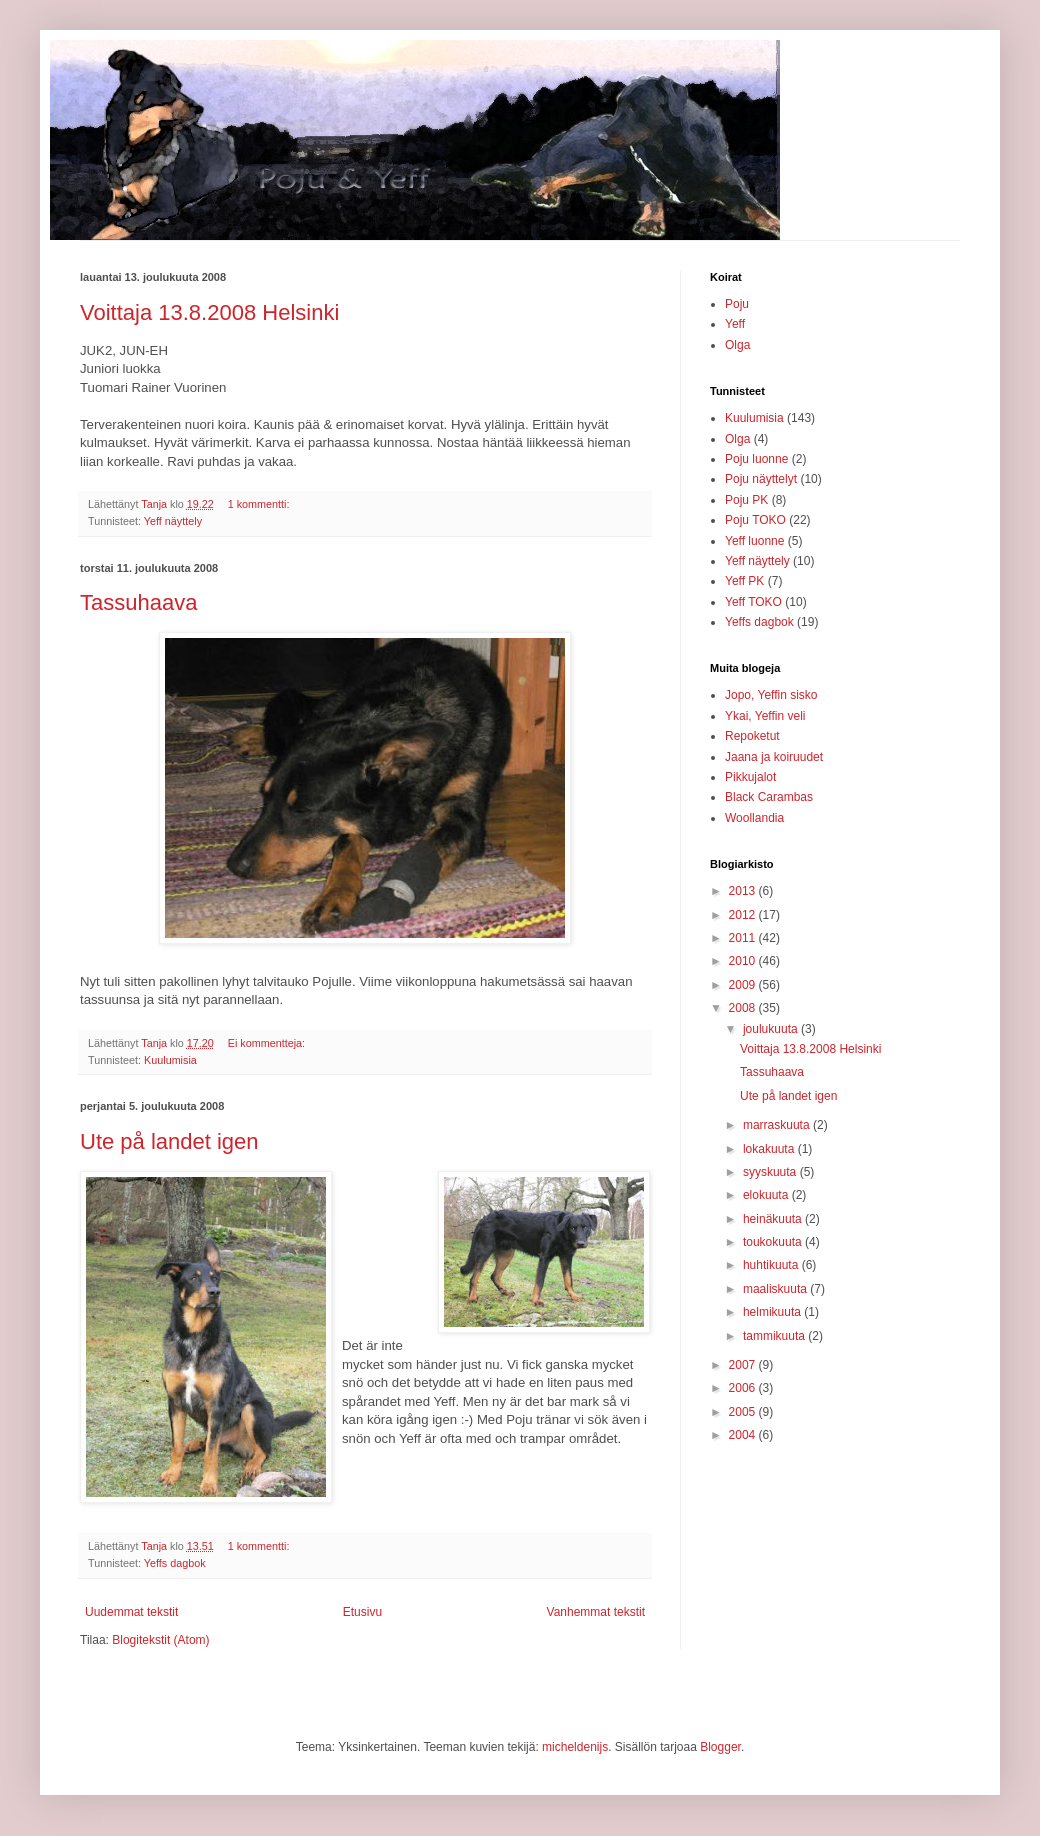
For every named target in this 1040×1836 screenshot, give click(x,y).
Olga (737, 345)
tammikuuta (775, 1336)
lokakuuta (770, 1149)
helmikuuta (773, 1312)
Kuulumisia (170, 1060)
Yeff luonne (754, 541)
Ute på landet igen (169, 1141)
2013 (744, 891)
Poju (737, 304)
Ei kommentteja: (268, 1043)
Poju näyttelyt (761, 479)
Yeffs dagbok (175, 1563)
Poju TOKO (755, 520)
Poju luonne (756, 459)
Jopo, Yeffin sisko (771, 695)
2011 (744, 938)
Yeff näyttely (173, 521)
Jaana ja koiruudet (774, 757)
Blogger (720, 1747)
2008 (744, 1008)
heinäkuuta (774, 1219)
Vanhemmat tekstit (596, 1612)
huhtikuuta (772, 1265)
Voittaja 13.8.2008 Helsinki (209, 312)
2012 (744, 915)
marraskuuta (778, 1125)
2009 (744, 985)
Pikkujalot (750, 777)
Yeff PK (744, 581)
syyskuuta (771, 1172)
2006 (744, 1388)
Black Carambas (769, 797)
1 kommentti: (260, 504)
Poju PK (746, 500)
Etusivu (362, 1612)
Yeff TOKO (753, 602)
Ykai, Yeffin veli (765, 716)
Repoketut (752, 736)
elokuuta (767, 1195)
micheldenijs (575, 1747)
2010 (744, 961)
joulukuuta (772, 1029)
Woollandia (754, 818)
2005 (744, 1412)
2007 (744, 1365)
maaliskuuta (776, 1289)
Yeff (735, 324)
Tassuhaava (138, 602)
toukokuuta (774, 1242)
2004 (744, 1435)
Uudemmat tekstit (131, 1612)
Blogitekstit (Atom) (160, 1640)
